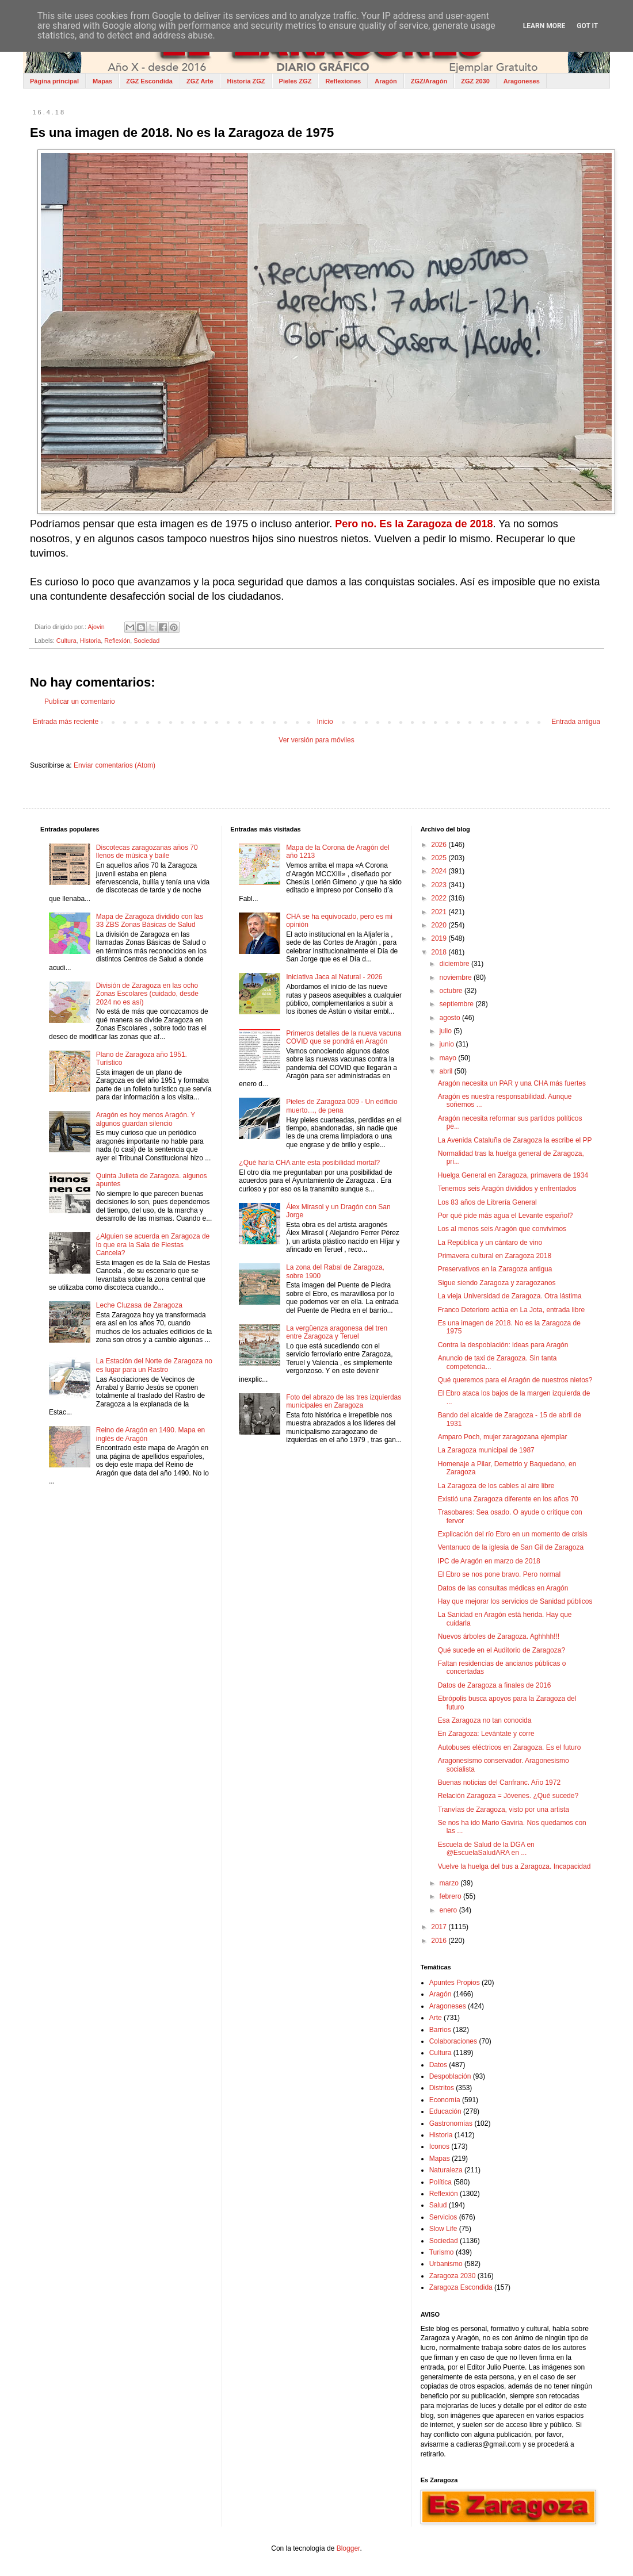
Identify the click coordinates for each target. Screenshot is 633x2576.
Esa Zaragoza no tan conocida (485, 1720)
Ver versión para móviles (316, 740)
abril (447, 1071)
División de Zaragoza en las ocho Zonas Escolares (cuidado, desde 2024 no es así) (147, 994)
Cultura (66, 640)
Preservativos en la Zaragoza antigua (495, 1269)
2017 (439, 1927)
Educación (445, 2111)
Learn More (544, 26)
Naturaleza (446, 2170)
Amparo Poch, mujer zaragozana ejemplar (502, 1437)
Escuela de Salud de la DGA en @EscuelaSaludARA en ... (486, 1849)
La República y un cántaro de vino (490, 1243)
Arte (435, 2018)
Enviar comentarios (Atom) (114, 765)
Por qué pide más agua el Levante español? (505, 1216)
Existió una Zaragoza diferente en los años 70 (508, 1499)
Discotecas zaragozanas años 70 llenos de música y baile (147, 852)
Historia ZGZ (246, 81)
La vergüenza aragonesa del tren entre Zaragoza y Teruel (336, 1332)
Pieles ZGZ (295, 81)
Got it (587, 26)
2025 (439, 858)
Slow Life (443, 2229)
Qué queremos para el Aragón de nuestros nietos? (515, 1380)
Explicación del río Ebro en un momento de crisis (513, 1534)
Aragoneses (522, 81)
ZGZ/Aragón (429, 81)
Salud (438, 2205)
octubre (452, 991)
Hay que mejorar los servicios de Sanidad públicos (515, 1601)
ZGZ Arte (199, 81)
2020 (439, 925)
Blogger (348, 2548)
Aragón (386, 81)
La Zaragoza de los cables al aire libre (496, 1486)
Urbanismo (446, 2264)
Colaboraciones (453, 2041)
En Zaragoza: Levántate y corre (486, 1734)
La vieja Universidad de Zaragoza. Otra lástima (510, 1296)
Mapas (102, 81)
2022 (439, 898)
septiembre (458, 1004)
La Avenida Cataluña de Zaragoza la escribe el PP (515, 1140)
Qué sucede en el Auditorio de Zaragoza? (501, 1650)
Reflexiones (343, 81)
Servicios (443, 2217)
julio (447, 1031)
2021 (439, 912)
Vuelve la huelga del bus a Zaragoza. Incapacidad (514, 1866)
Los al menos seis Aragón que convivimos (502, 1229)
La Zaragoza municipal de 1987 (486, 1450)
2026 (439, 845)
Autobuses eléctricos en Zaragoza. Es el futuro (509, 1747)
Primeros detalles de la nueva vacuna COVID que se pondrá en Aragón (343, 1037)
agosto (451, 1018)
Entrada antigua (575, 722)
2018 (439, 952)
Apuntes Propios (454, 1983)
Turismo (441, 2252)
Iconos (439, 2146)
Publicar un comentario (79, 701)
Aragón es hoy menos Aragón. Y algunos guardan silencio (145, 1119)
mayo (449, 1058)
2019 (439, 938)
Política (440, 2182)
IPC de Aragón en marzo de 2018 (489, 1561)
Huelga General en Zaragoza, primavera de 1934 (513, 1175)
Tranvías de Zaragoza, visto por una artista (503, 1809)
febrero (451, 1896)
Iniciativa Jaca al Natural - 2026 (334, 977)
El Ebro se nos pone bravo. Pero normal (499, 1574)
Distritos (441, 2088)
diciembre (455, 964)
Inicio (325, 722)
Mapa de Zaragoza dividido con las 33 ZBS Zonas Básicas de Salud (149, 921)
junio (448, 1044)
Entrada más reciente (65, 722)
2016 (439, 1941)
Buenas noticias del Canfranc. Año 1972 (499, 1782)
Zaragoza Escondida (461, 2287)
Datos (438, 2065)
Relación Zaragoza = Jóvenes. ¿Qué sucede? (508, 1796)
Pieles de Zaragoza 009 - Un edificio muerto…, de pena (341, 1106)
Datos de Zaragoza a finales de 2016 (494, 1685)
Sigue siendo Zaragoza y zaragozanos (497, 1283)
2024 (439, 871)
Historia (90, 640)
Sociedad (146, 640)
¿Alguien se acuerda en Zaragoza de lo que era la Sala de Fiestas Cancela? (152, 1244)
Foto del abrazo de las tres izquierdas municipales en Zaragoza (343, 1401)
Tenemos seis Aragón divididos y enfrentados (507, 1188)
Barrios (440, 2030)
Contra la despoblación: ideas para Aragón (503, 1345)
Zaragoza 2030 (452, 2276)
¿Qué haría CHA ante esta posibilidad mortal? (309, 1163)
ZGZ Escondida (149, 81)
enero (449, 1910)
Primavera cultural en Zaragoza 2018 (494, 1256)
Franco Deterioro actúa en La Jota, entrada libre (511, 1310)
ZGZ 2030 (475, 81)
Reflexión (117, 640)
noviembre (457, 977)
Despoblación (450, 2076)
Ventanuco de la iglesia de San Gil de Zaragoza (511, 1547)
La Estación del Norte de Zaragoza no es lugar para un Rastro (154, 1365)
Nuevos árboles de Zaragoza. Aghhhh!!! (498, 1636)
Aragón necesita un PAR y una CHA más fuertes (512, 1083)
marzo (450, 1883)
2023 (439, 885)
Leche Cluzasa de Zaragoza (139, 1305)
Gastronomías (450, 2123)
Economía (444, 2100)
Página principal (54, 81)
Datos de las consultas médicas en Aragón (503, 1588)
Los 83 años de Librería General (487, 1202)
